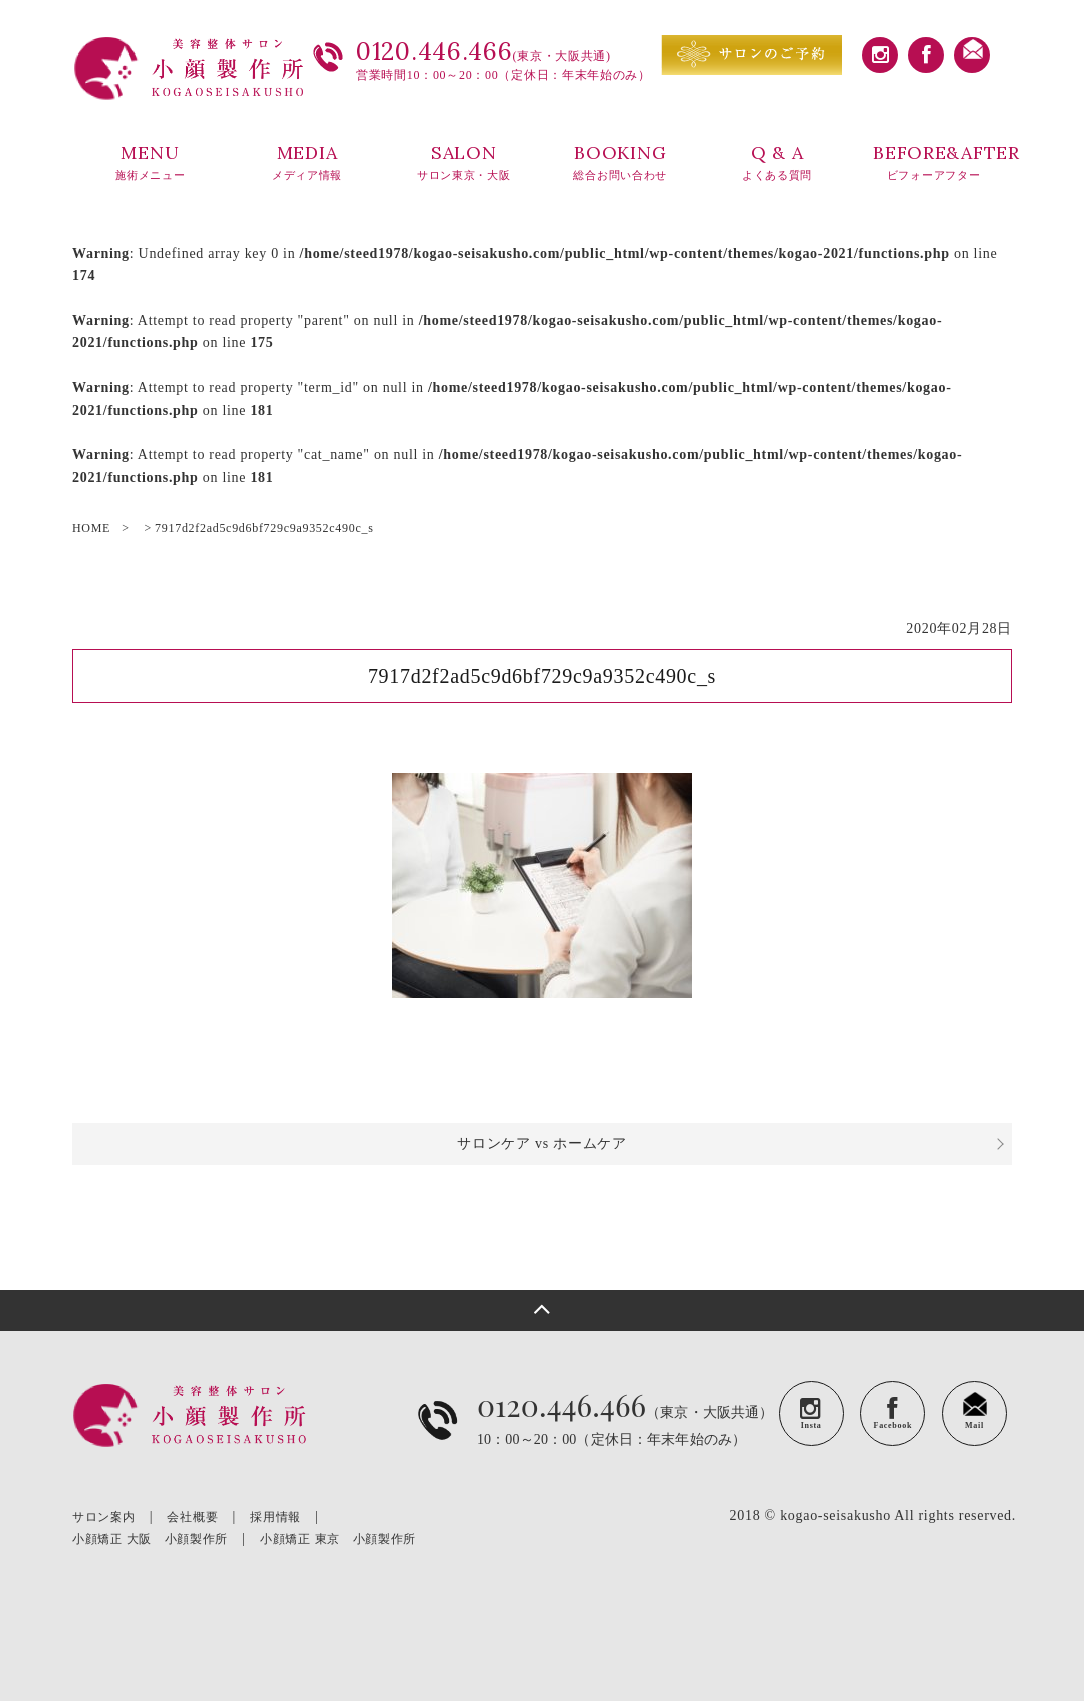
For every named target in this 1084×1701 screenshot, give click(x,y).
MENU (150, 163)
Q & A (777, 163)
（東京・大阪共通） (625, 1435)
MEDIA (307, 163)
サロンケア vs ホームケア (541, 1143)
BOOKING (620, 163)
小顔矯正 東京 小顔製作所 (338, 1539)
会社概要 (192, 1517)
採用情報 (275, 1517)
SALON (463, 163)
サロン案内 (104, 1517)
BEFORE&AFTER (942, 163)
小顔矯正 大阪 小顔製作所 (150, 1539)
